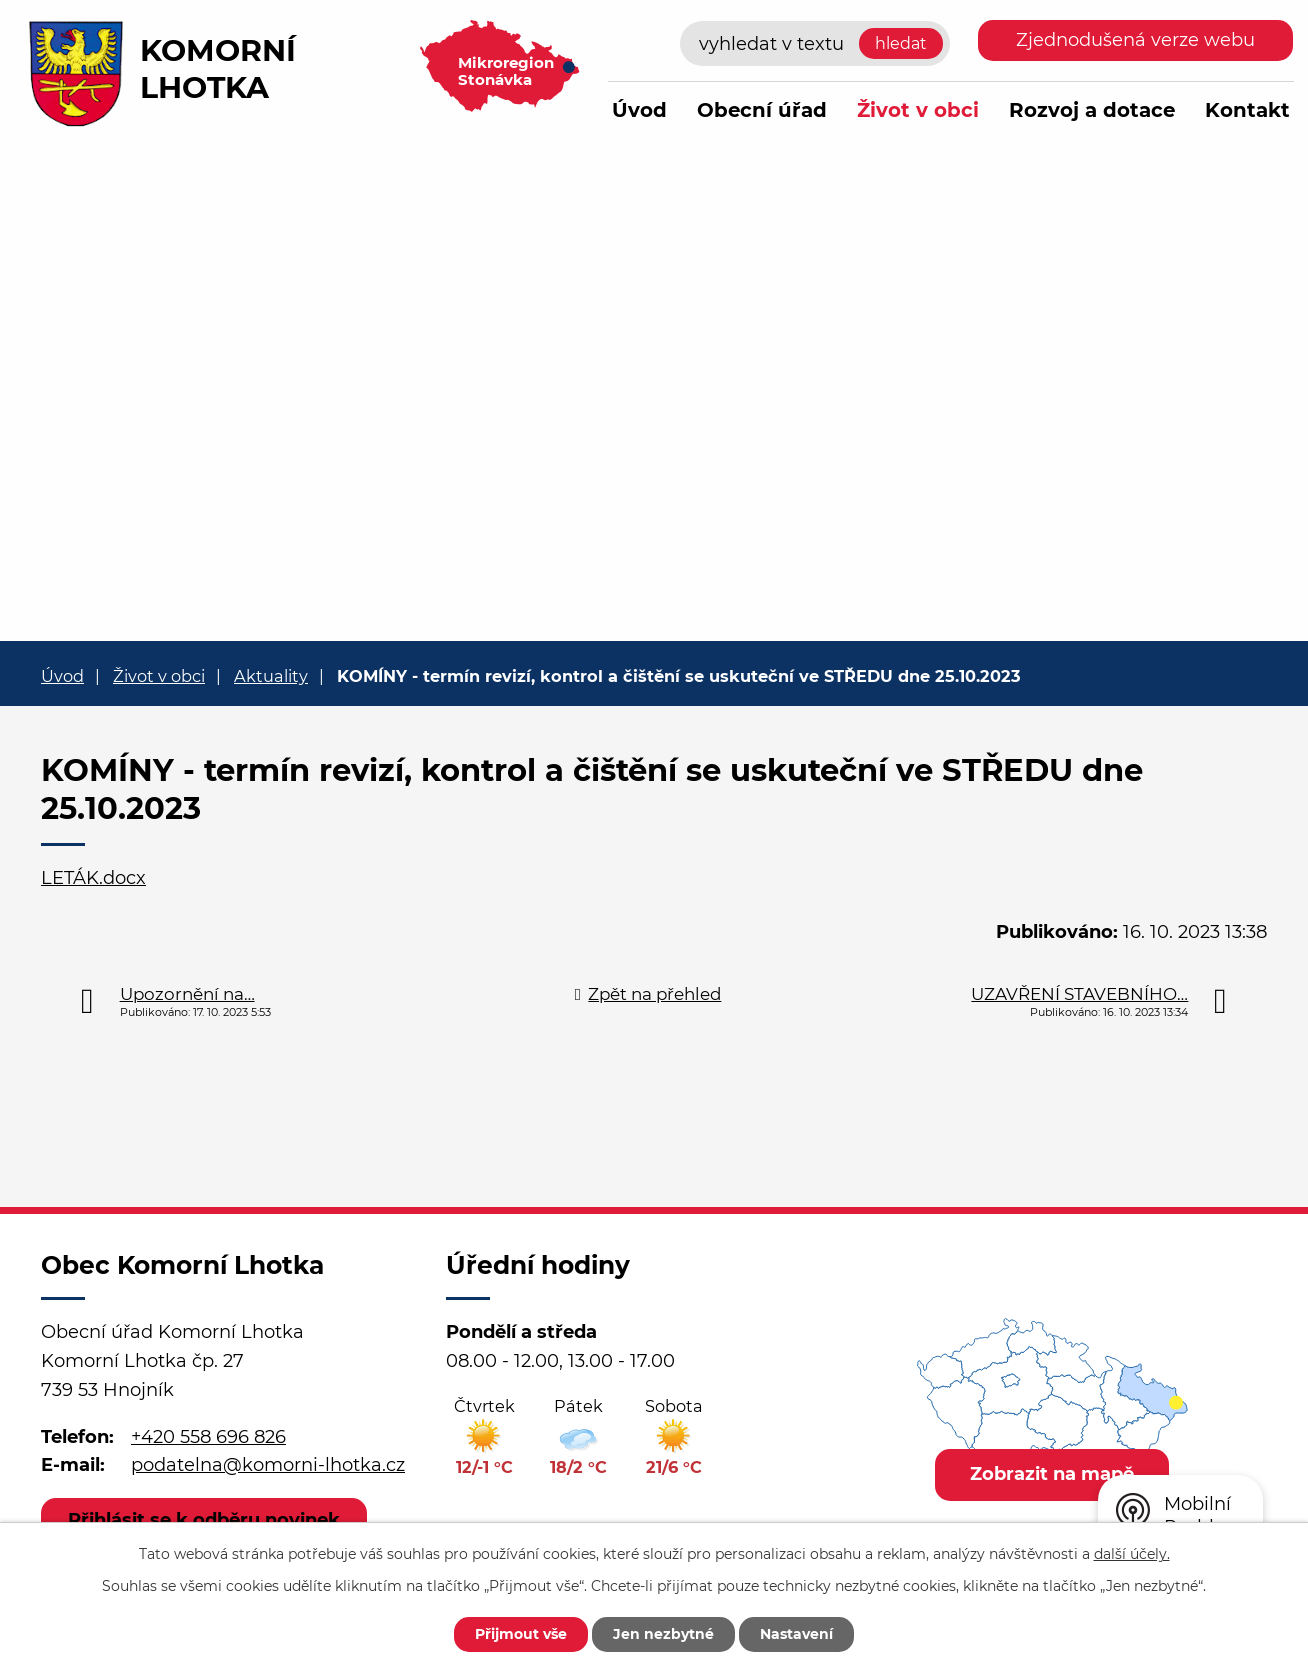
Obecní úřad (762, 110)
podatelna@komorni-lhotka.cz (268, 1465)
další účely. (1132, 1554)
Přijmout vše (521, 1634)
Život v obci (918, 110)
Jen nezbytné (663, 1634)
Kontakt (1247, 110)
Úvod (639, 110)
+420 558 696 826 (208, 1437)
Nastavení (796, 1634)
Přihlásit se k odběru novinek (204, 1520)
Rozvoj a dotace (1092, 110)
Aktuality (271, 676)
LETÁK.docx (93, 878)
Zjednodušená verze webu (1135, 40)
